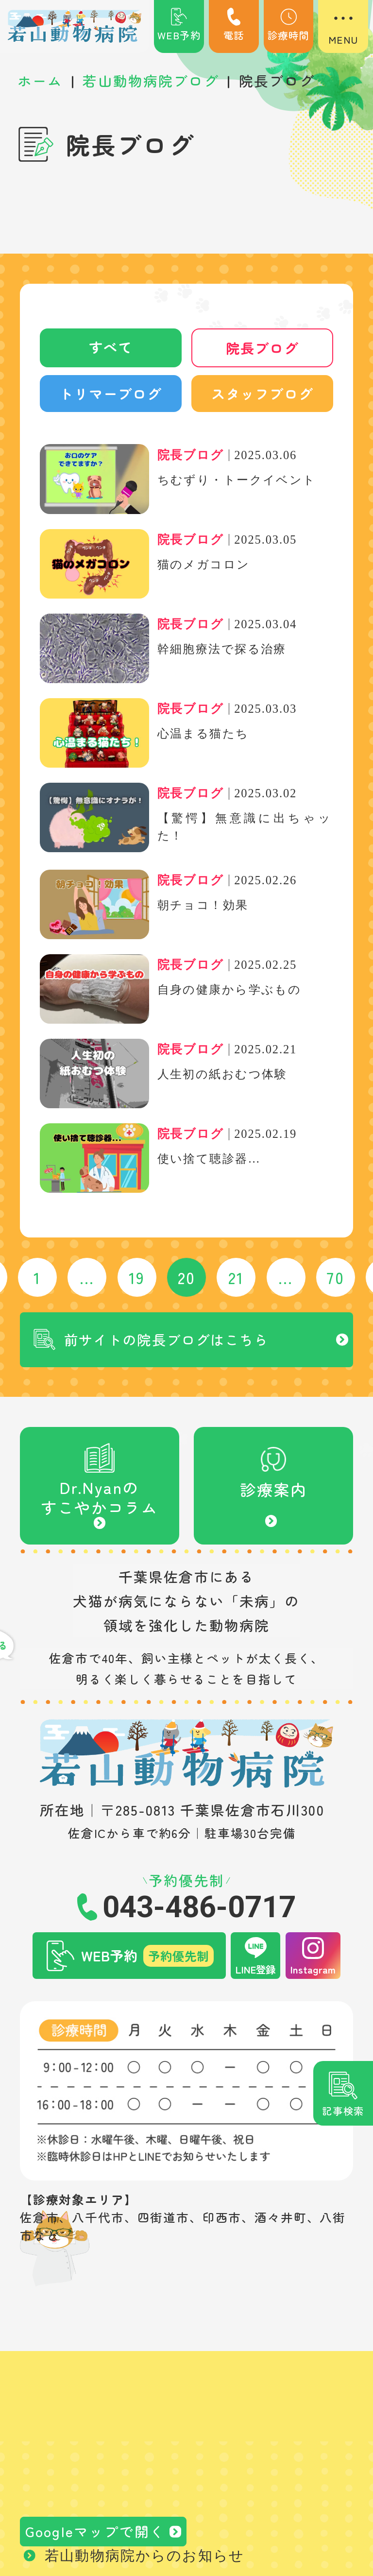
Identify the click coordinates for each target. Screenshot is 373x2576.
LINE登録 (255, 1973)
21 (236, 1279)
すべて (110, 348)
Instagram (313, 1973)
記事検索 (343, 2110)
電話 (233, 25)
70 (336, 1279)
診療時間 (288, 25)
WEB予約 (179, 25)
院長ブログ (262, 348)
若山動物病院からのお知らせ (144, 2561)
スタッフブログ (262, 395)
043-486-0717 (199, 1912)
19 (137, 1279)
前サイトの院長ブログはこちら (170, 1342)
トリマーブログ (111, 395)
